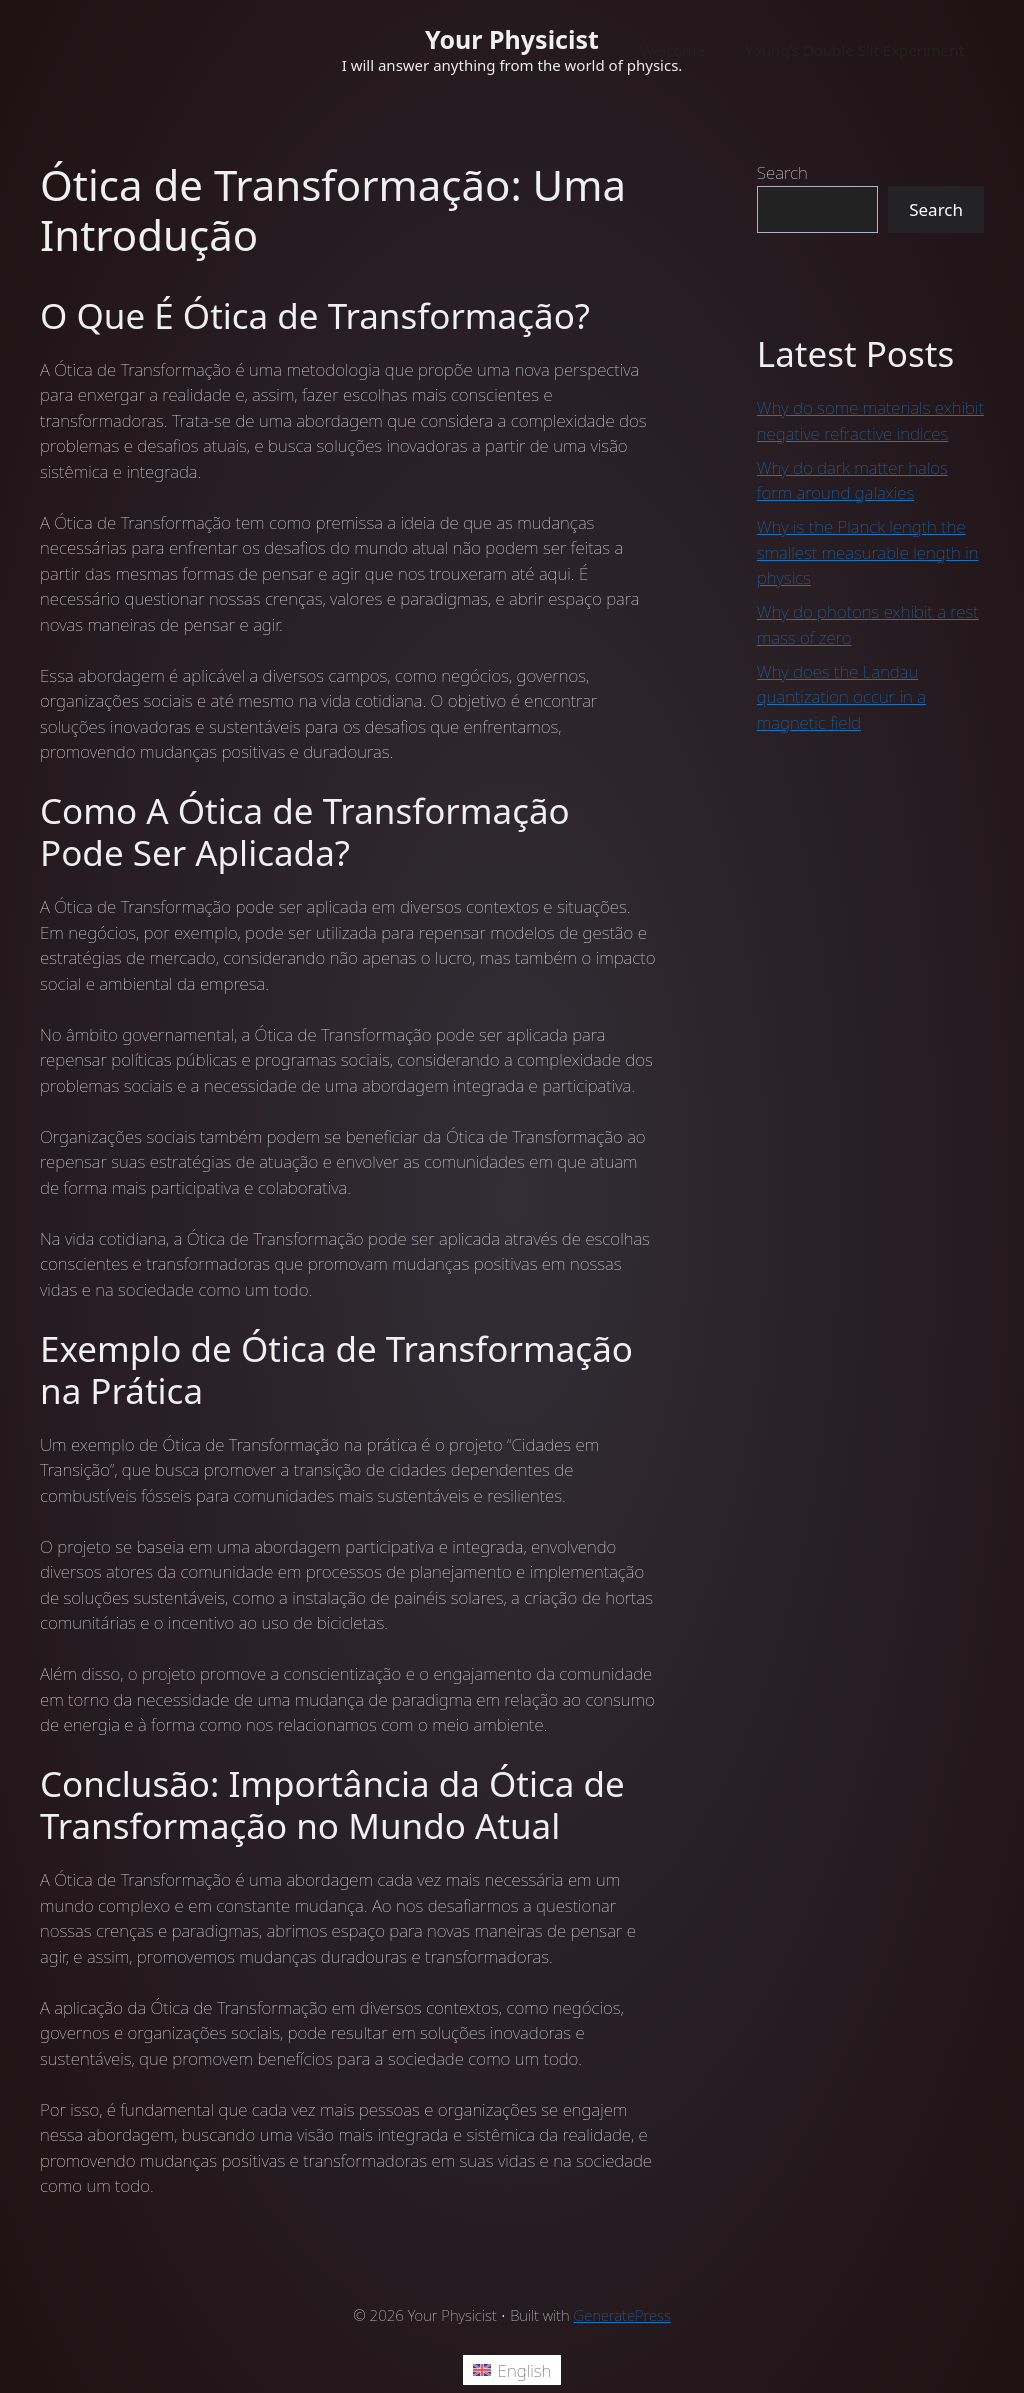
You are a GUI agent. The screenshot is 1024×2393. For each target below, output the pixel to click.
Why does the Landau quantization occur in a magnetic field (841, 697)
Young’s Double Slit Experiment (854, 50)
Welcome (672, 50)
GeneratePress (622, 2315)
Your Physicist (512, 39)
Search (782, 172)
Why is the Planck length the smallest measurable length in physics (868, 552)
